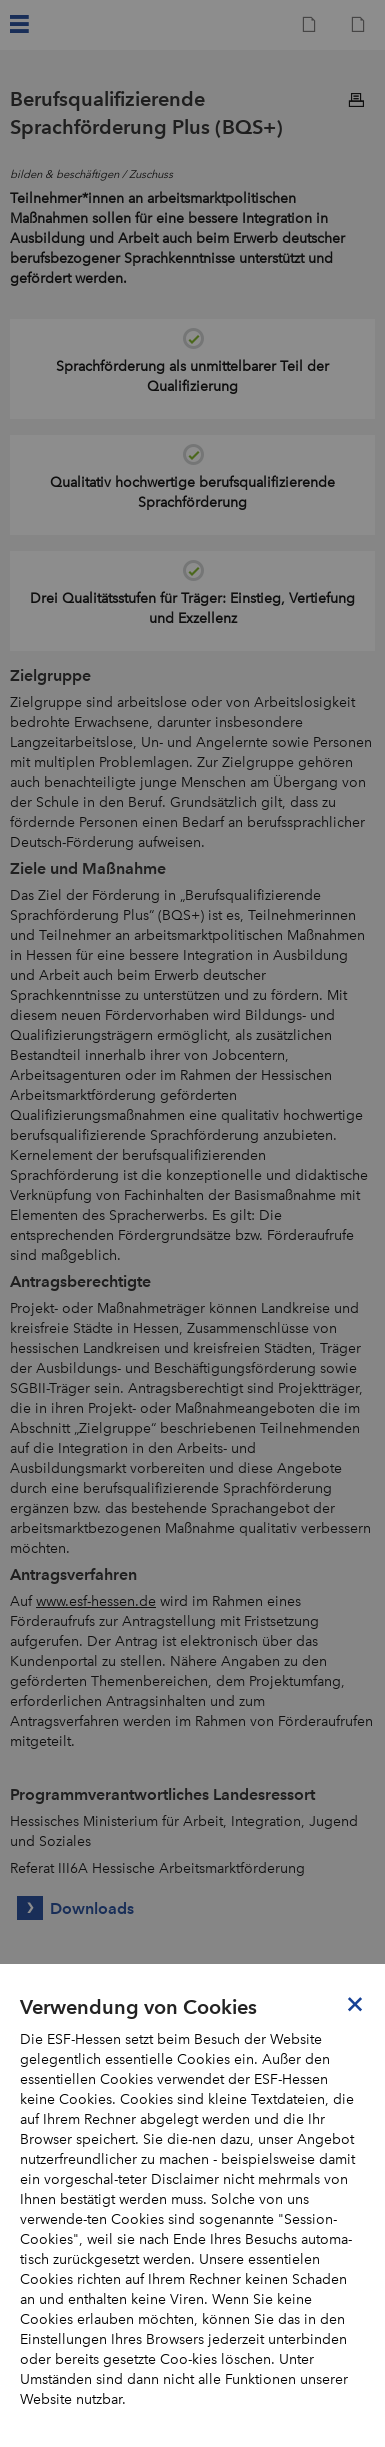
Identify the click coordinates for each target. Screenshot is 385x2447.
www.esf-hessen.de (96, 1601)
